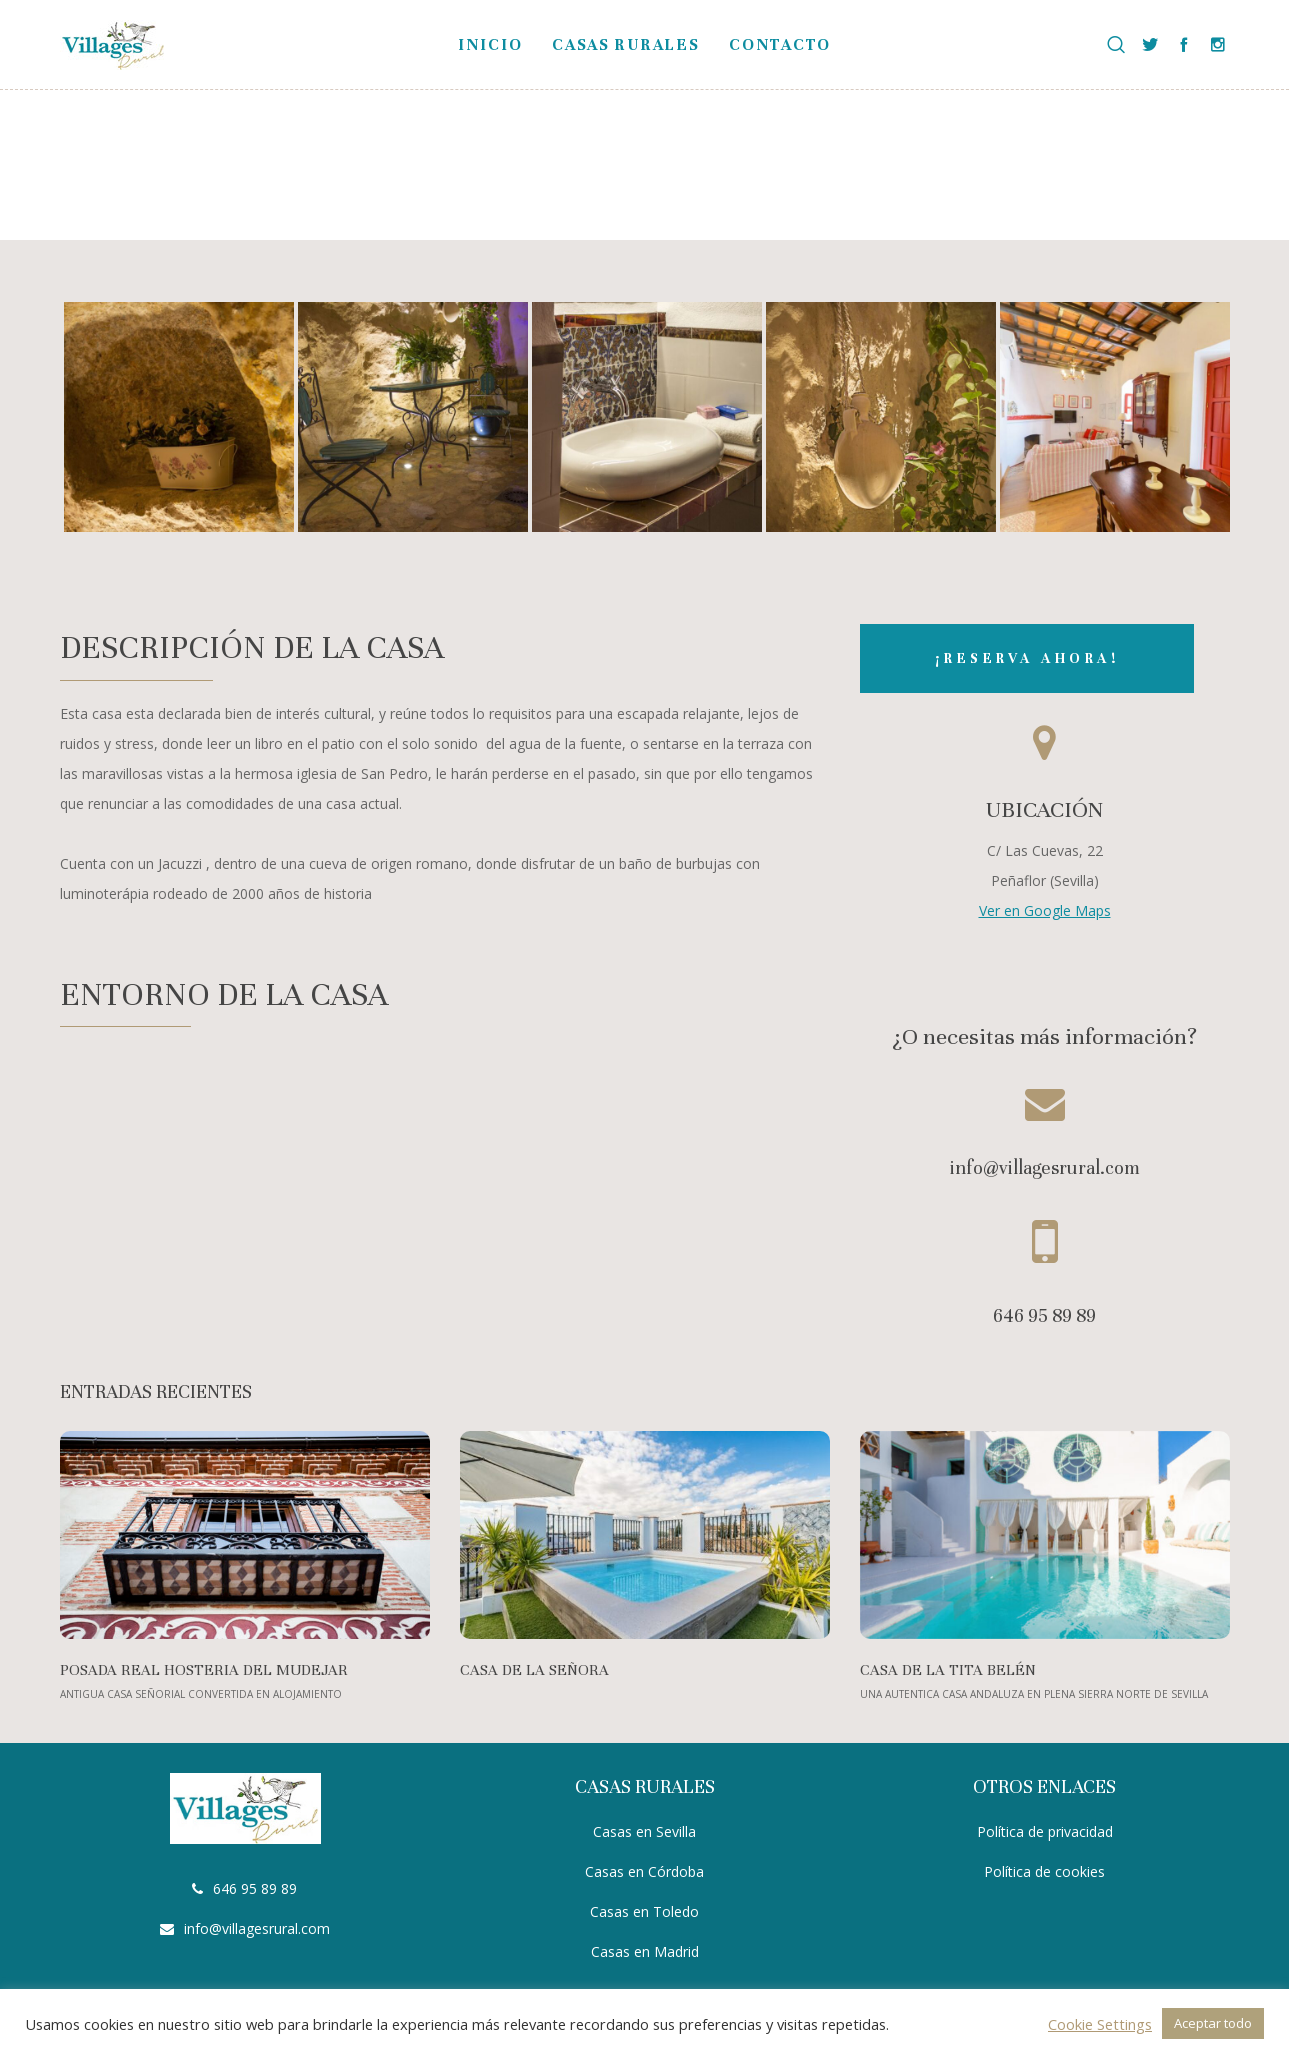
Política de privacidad (1045, 1831)
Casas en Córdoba (644, 1871)
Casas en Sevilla (644, 1831)
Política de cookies (1044, 1871)
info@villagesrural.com (257, 1928)
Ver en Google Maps (1045, 910)
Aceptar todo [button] (1213, 2023)
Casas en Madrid (645, 1951)
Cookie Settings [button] (1100, 2024)
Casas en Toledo (644, 1911)
